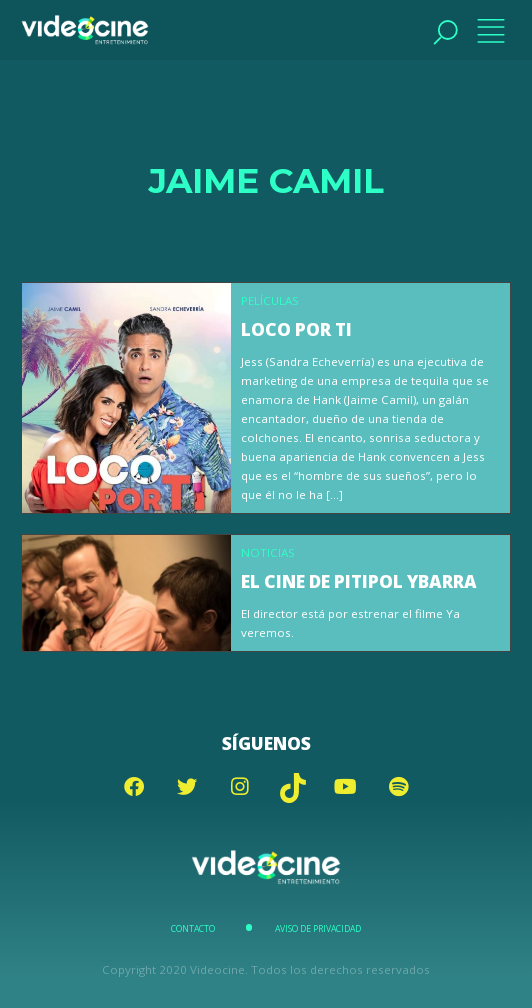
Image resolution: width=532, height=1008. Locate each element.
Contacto (193, 929)
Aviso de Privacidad (318, 929)
